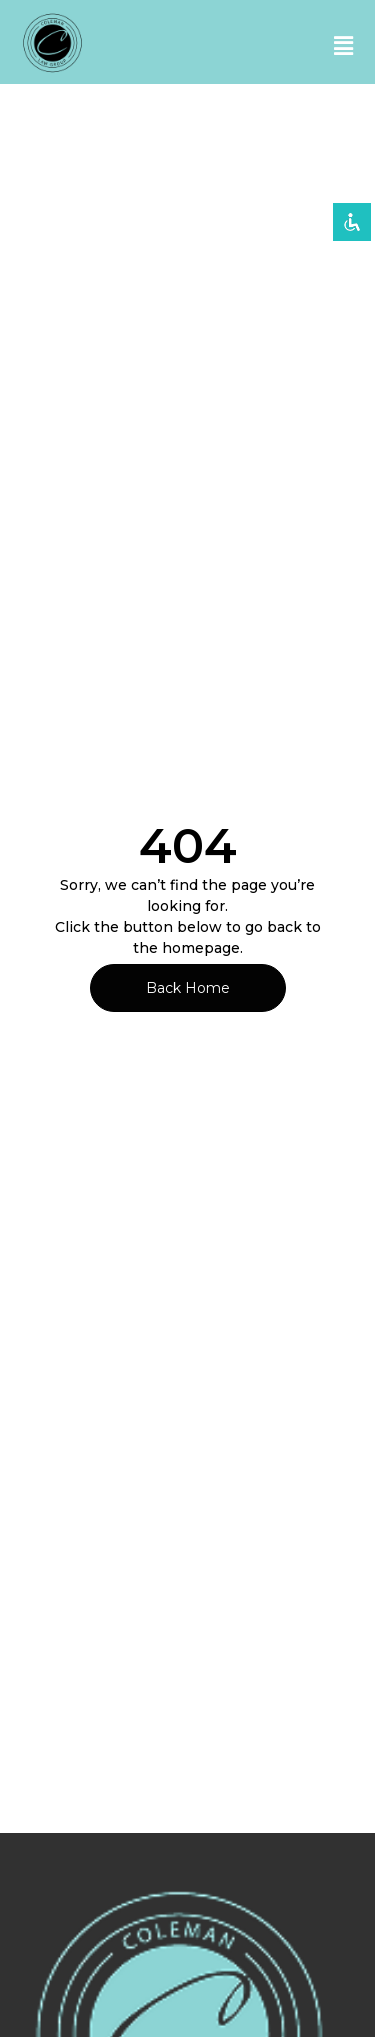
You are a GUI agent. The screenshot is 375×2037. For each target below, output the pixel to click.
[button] (343, 46)
